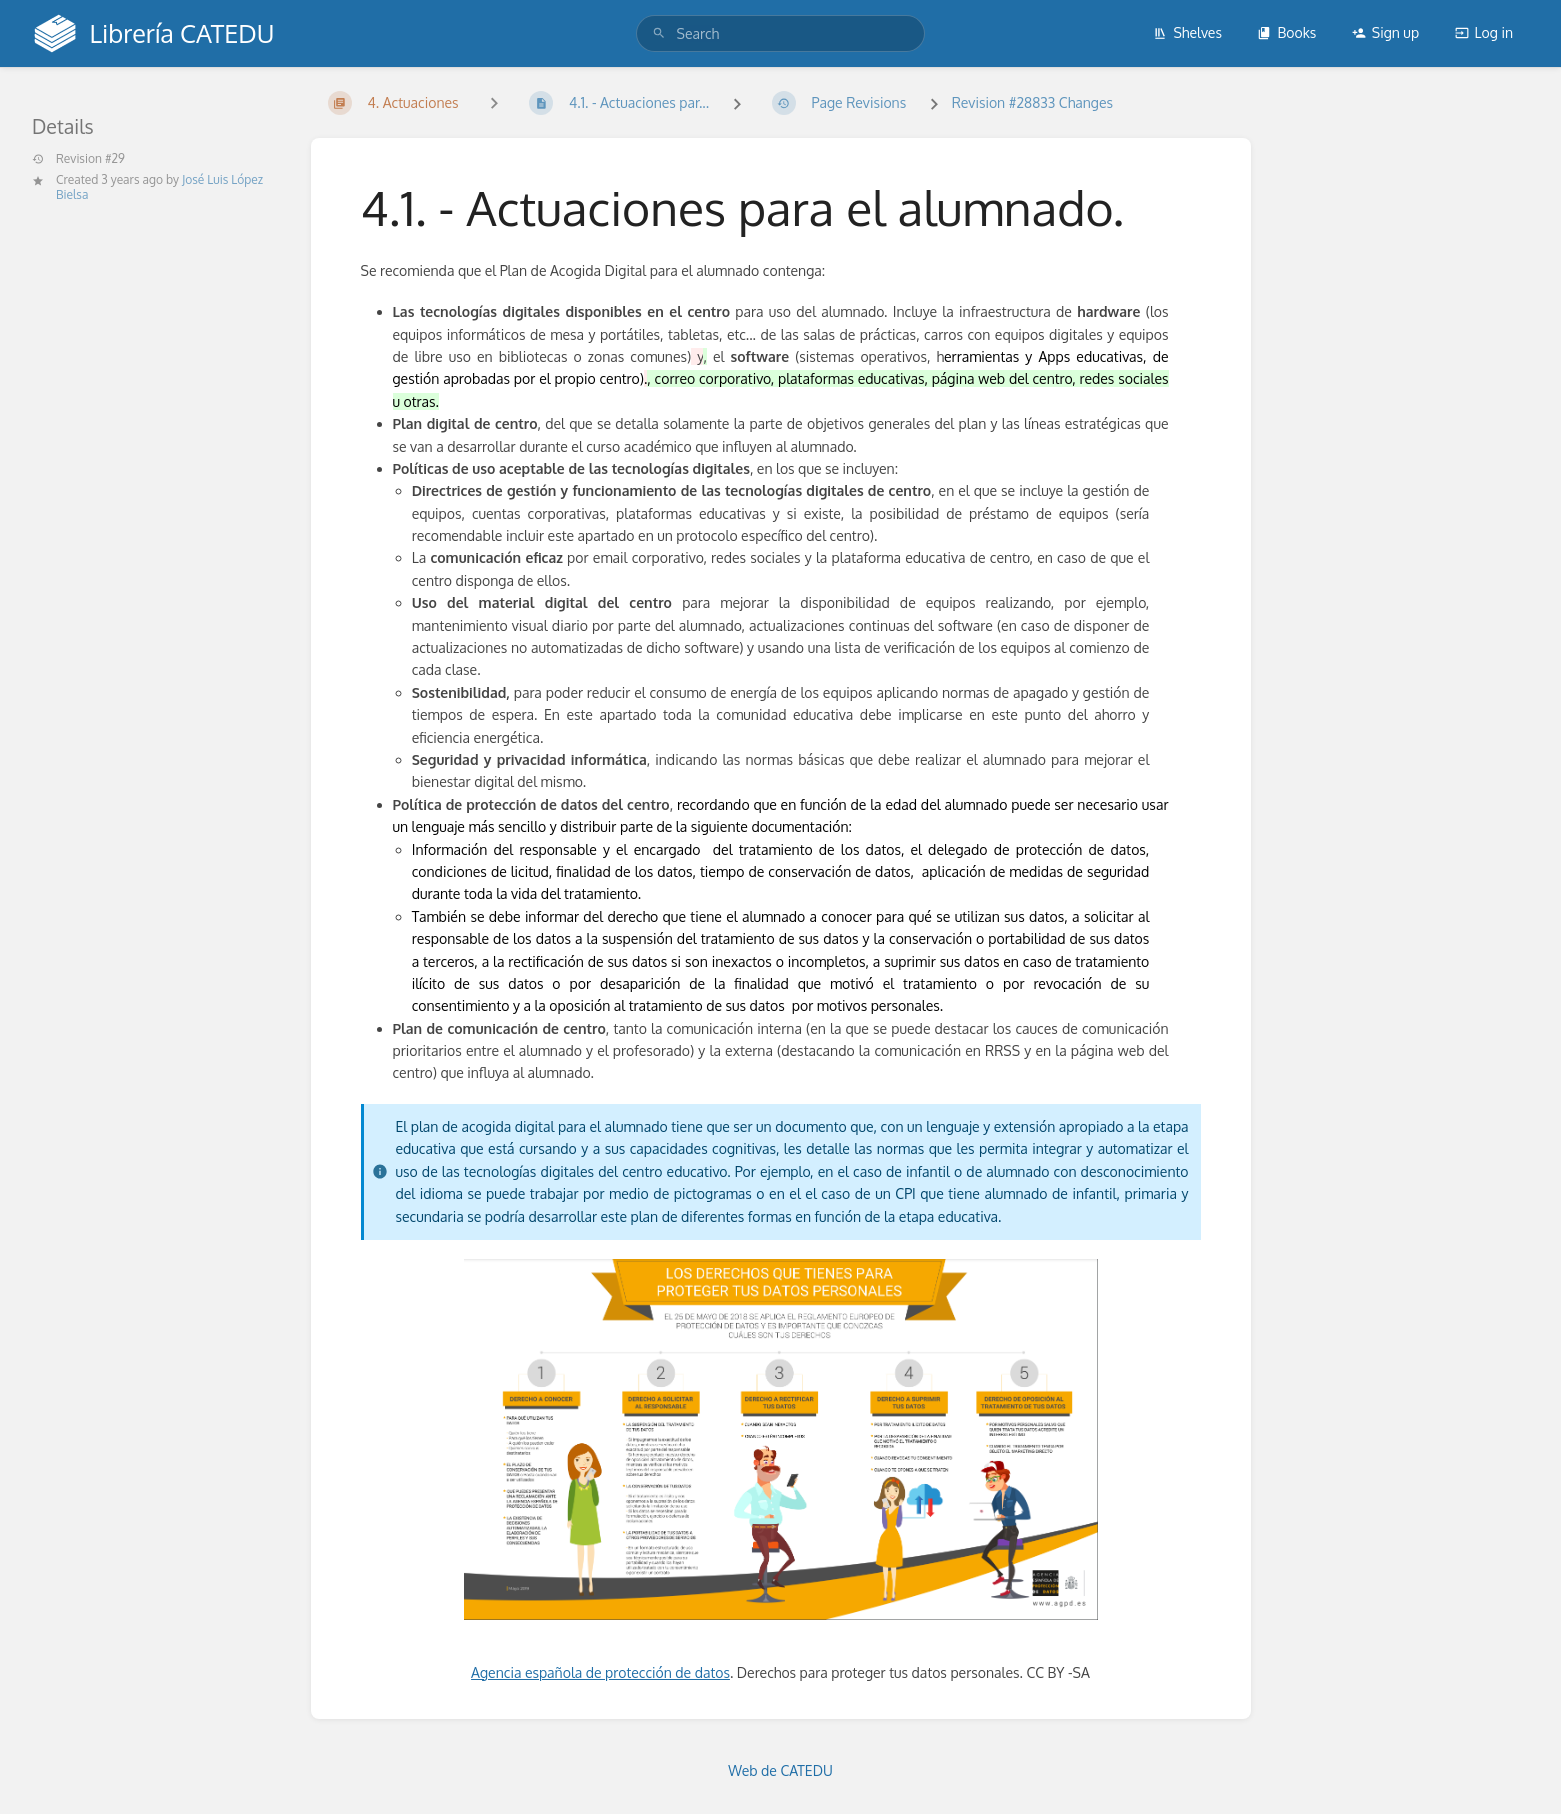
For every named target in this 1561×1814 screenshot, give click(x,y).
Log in (1484, 32)
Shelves (1187, 32)
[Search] (659, 33)
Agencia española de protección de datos (600, 1672)
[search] (781, 33)
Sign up (1385, 32)
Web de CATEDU (780, 1770)
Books (1286, 32)
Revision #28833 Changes (1032, 102)
